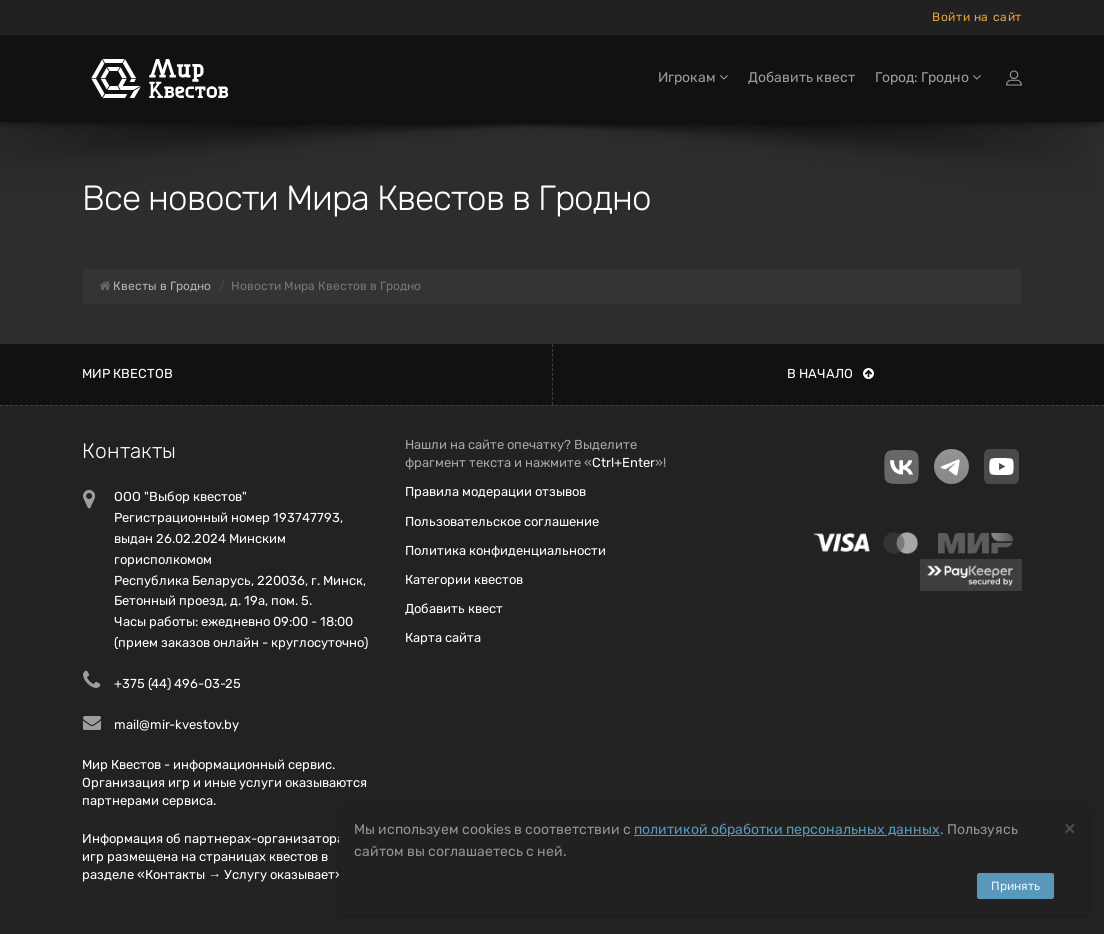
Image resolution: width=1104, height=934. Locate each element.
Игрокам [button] (693, 77)
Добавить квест (801, 77)
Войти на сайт (977, 17)
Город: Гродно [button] (928, 77)
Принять (1015, 886)
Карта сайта (443, 637)
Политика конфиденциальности (505, 550)
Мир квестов (127, 373)
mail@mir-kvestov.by (176, 724)
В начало (830, 373)
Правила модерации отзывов (495, 491)
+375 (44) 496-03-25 (177, 683)
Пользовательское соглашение (502, 521)
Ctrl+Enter (623, 462)
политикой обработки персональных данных (787, 829)
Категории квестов (464, 579)
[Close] (1069, 827)
